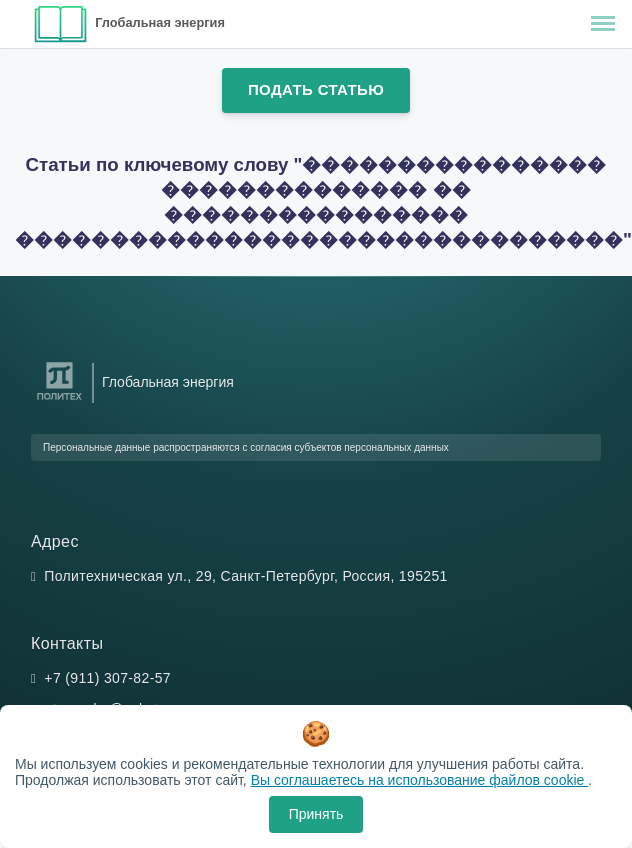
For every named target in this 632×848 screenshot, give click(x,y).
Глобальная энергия (160, 22)
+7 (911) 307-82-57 (107, 678)
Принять (316, 814)
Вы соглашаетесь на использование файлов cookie (420, 780)
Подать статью (316, 89)
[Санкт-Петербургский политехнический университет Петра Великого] (59, 400)
